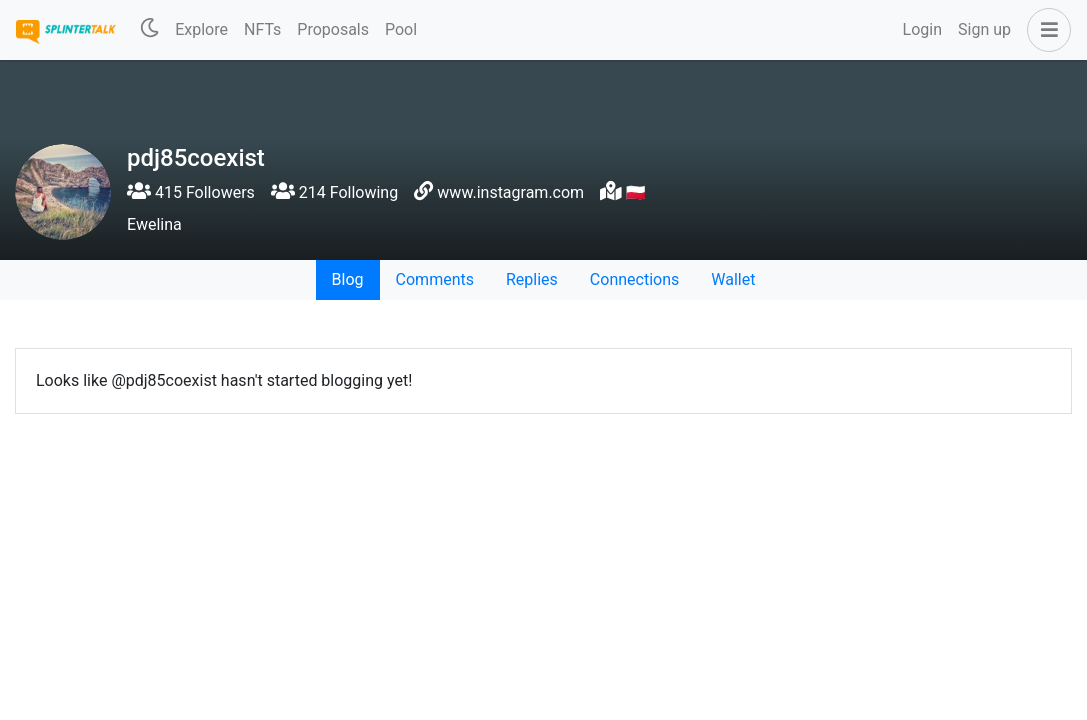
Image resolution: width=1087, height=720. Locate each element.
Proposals (333, 29)
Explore (201, 29)
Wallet (733, 279)
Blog (348, 279)
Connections (634, 279)
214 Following (334, 192)
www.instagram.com (510, 192)
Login (922, 29)
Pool (401, 29)
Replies (532, 279)
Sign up (984, 29)
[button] (1045, 30)
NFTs (262, 29)
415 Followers (191, 192)
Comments (435, 279)
